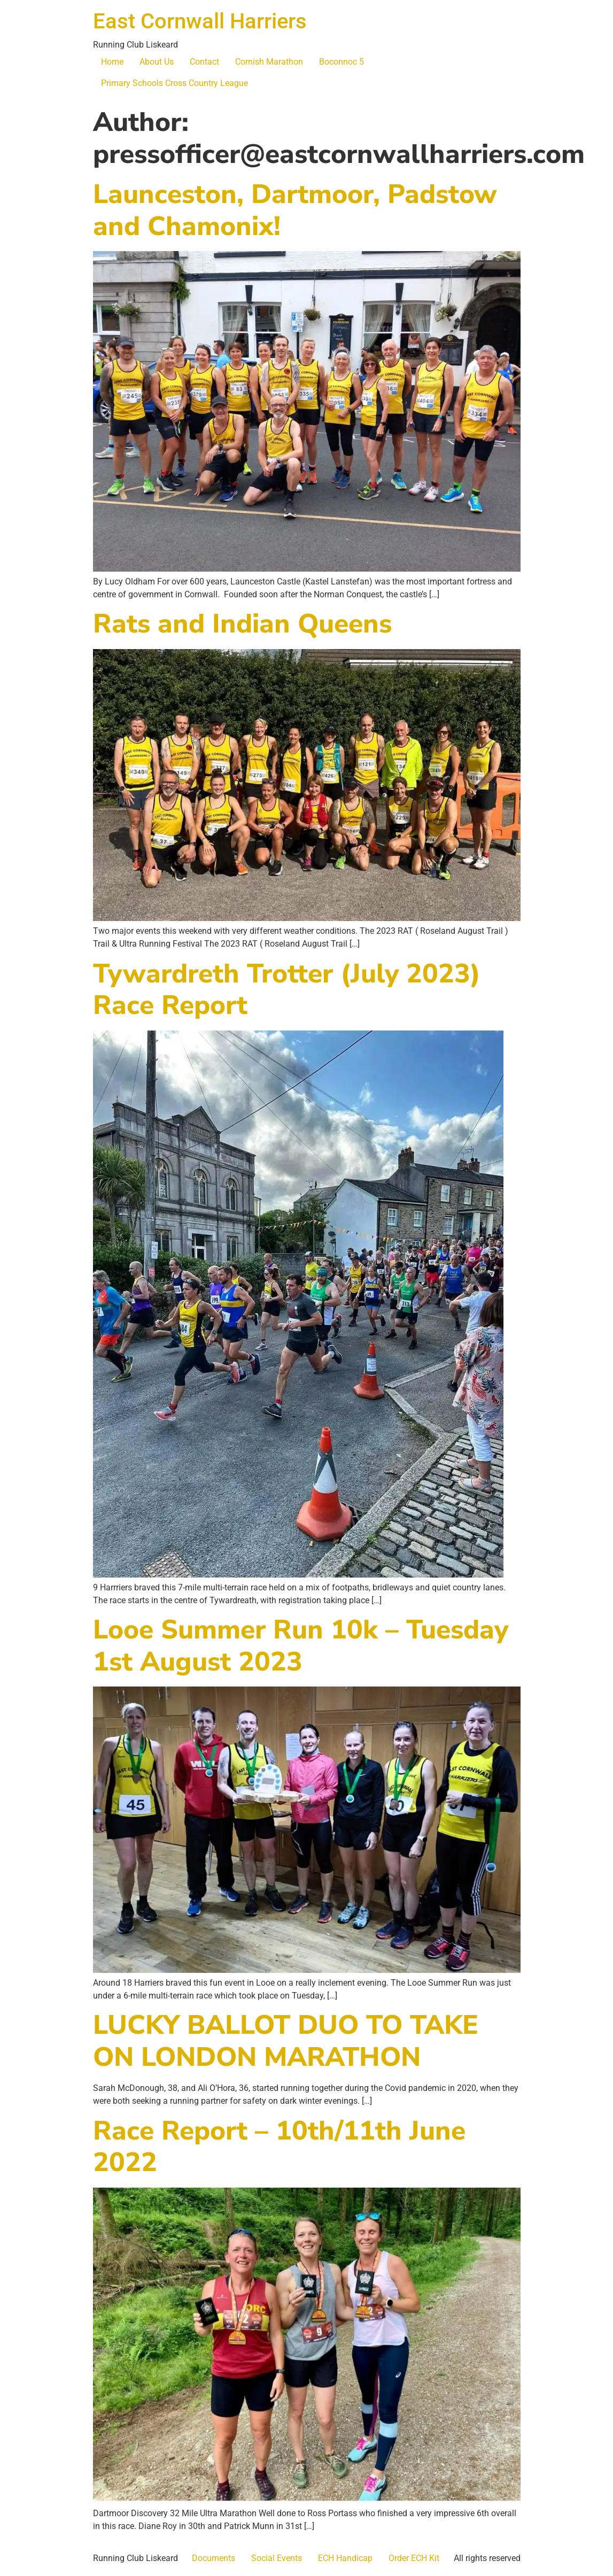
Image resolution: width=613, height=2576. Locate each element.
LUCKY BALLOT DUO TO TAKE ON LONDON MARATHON (285, 2041)
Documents (213, 2558)
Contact (204, 62)
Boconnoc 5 (341, 62)
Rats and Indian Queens (242, 624)
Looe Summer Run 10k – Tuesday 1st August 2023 (300, 1646)
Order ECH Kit (414, 2558)
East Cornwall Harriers (200, 21)
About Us (156, 62)
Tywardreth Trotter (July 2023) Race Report (286, 990)
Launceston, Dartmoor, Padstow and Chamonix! (295, 210)
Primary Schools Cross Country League (174, 83)
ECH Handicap (345, 2558)
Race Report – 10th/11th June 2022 (279, 2147)
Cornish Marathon (269, 62)
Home (112, 62)
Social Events (276, 2558)
